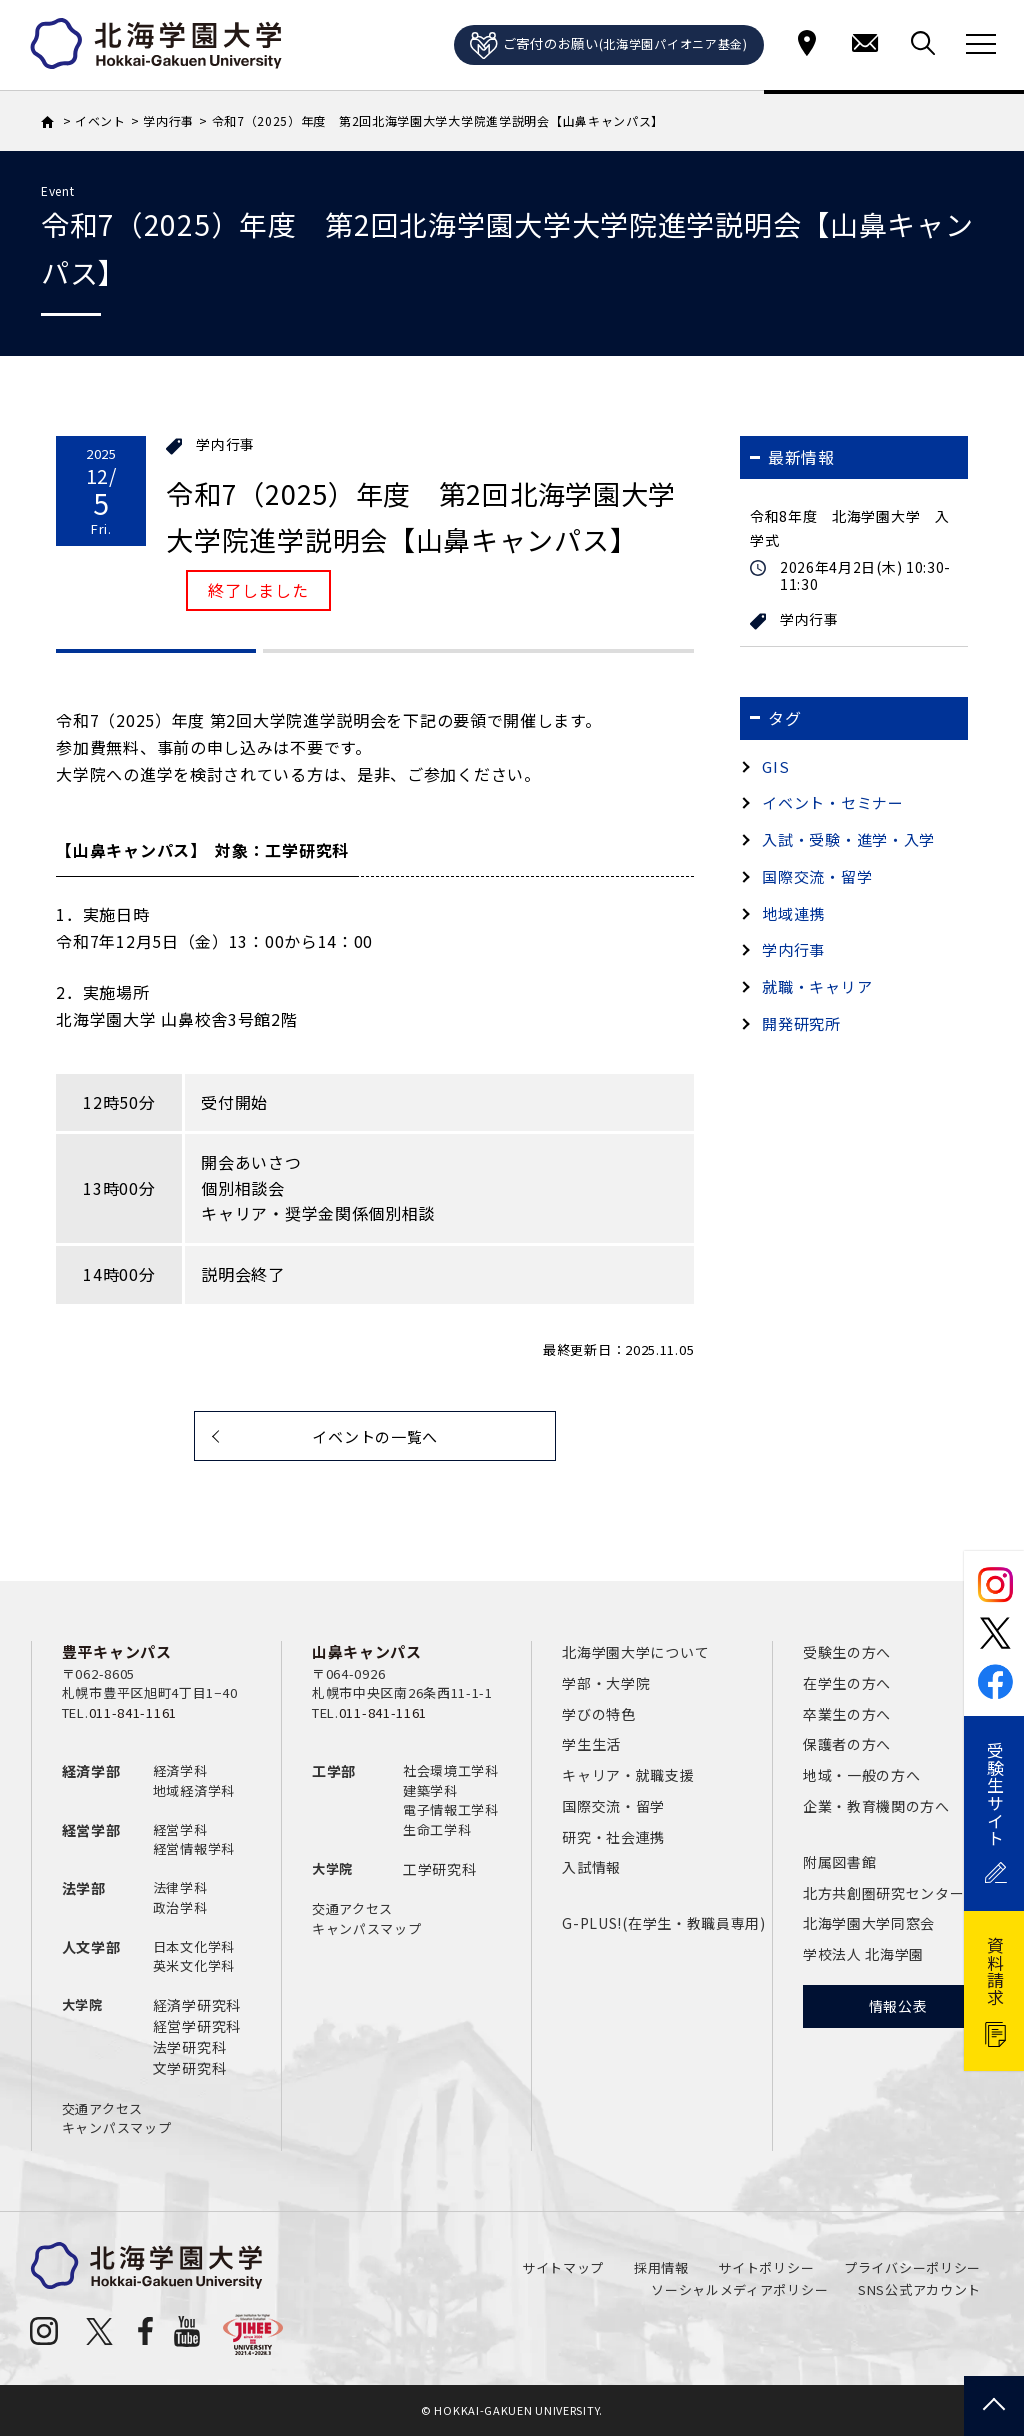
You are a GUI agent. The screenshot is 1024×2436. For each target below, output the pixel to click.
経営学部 (91, 1830)
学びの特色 (599, 1714)
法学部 (84, 1888)
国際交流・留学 (817, 876)
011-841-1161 (133, 1712)
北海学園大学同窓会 (869, 1923)
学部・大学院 (606, 1683)
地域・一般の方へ (862, 1775)
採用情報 (661, 2267)
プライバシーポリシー (912, 2267)
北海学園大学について (635, 1652)
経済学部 (91, 1771)
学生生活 (591, 1744)
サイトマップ (563, 2267)
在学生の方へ (847, 1683)
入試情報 (591, 1867)
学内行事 (225, 444)
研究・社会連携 (613, 1837)
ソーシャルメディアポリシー (739, 2289)
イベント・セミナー (832, 802)
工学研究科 (440, 1869)
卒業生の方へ (847, 1714)
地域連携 (793, 913)
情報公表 (898, 2006)
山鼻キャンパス (367, 1651)
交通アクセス (102, 2108)
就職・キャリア (817, 986)
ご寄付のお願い (609, 46)
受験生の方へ (847, 1652)
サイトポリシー (766, 2267)
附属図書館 (840, 1862)
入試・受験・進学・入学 (848, 839)
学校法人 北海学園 (863, 1954)
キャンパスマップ (117, 2127)
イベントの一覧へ (375, 1436)
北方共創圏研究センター (884, 1893)
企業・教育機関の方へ (876, 1806)
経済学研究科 (197, 2005)
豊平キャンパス (117, 1651)
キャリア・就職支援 (628, 1775)
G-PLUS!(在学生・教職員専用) (664, 1923)
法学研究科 (190, 2047)
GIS (775, 766)
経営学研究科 (197, 2026)
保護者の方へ (847, 1744)
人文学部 (91, 1947)
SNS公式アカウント (919, 2289)
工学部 (334, 1771)
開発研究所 (801, 1023)
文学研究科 (190, 2068)
